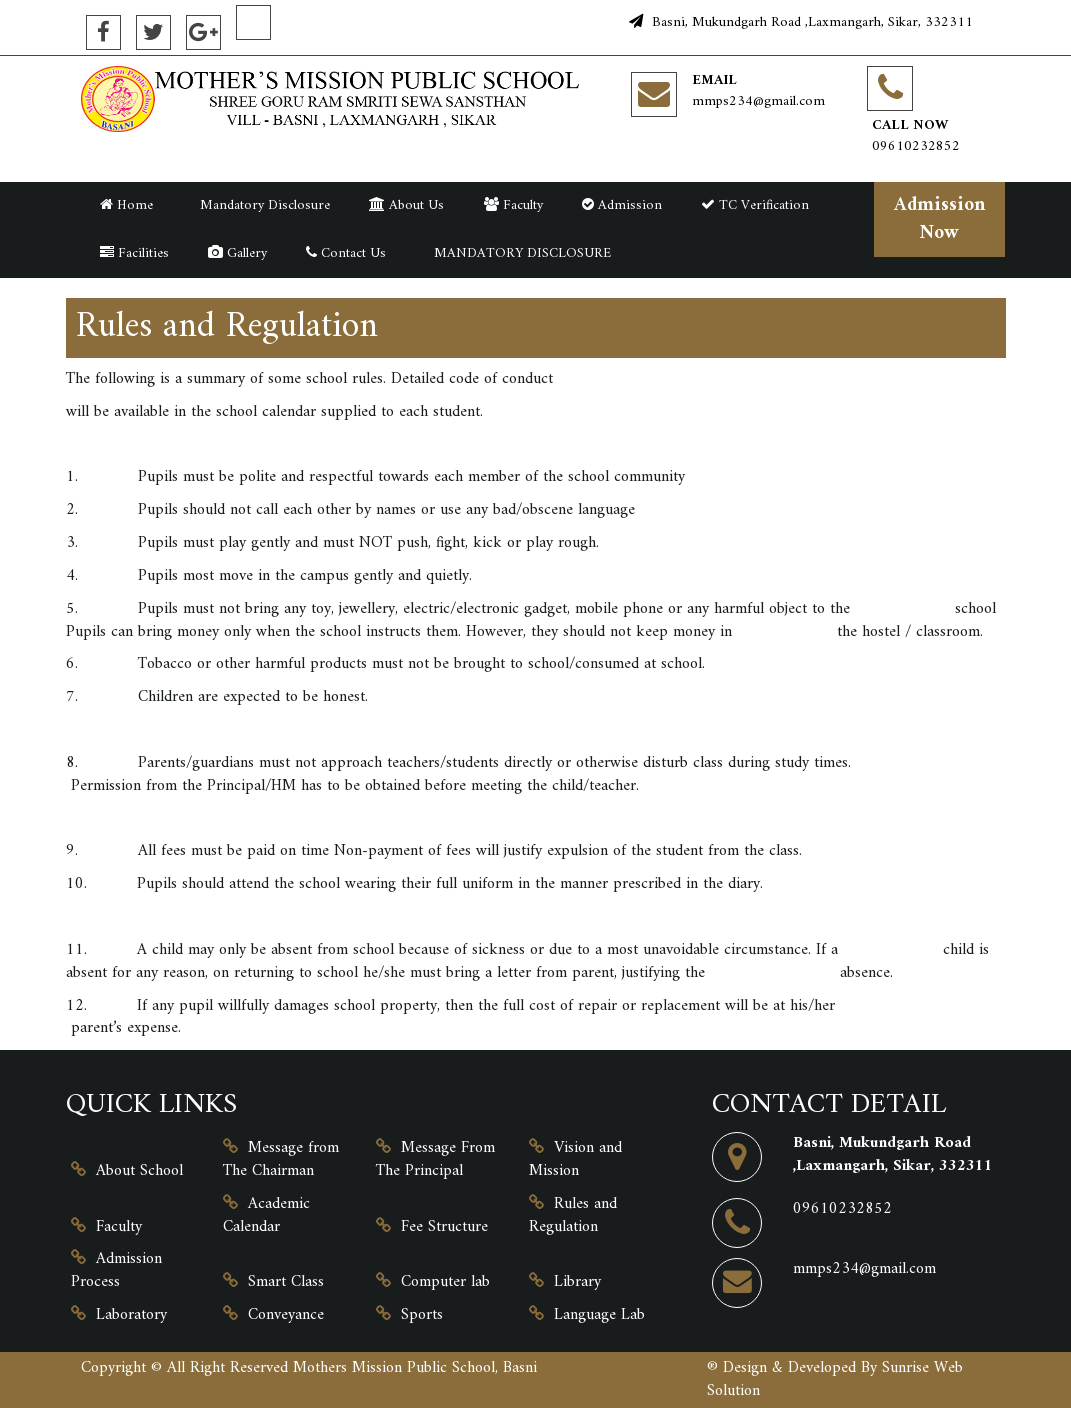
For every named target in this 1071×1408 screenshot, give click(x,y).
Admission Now (939, 218)
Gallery (237, 253)
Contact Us (346, 253)
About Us (406, 205)
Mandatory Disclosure (261, 205)
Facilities (134, 253)
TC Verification (755, 205)
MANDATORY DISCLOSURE (518, 253)
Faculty (513, 205)
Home (126, 205)
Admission (622, 205)
